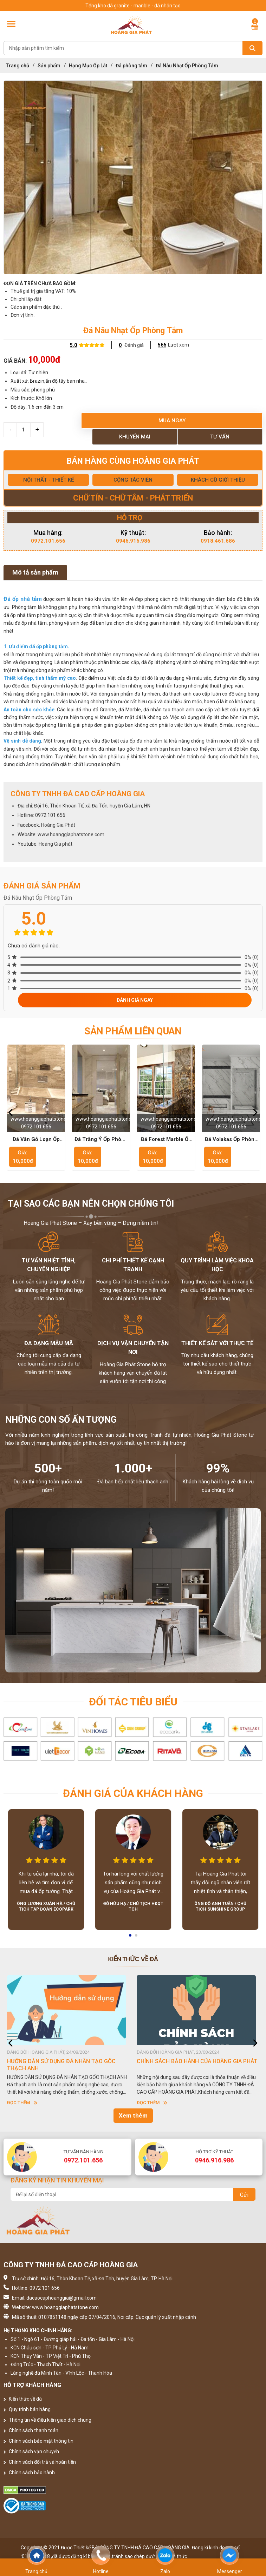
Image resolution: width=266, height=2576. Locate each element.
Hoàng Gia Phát (58, 825)
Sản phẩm (49, 65)
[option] (133, 177)
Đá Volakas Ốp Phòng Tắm (231, 1139)
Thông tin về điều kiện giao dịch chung (47, 2420)
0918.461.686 (218, 541)
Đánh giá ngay (135, 1000)
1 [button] (130, 1937)
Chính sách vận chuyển (31, 2451)
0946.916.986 (133, 541)
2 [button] (136, 1937)
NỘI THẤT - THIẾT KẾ (48, 480)
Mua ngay (172, 420)
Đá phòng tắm (131, 65)
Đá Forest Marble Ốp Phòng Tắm (166, 1139)
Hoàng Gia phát (55, 844)
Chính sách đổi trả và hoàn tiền (40, 2462)
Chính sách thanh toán (31, 2430)
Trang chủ (17, 65)
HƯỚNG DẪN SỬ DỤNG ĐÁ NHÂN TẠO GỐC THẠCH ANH (61, 2065)
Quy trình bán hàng (27, 2409)
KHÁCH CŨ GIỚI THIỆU (218, 480)
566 (162, 345)
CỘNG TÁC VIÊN (133, 480)
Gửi (244, 2195)
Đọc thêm (22, 2102)
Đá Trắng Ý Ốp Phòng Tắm (101, 1139)
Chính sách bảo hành (29, 2472)
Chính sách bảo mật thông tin (38, 2441)
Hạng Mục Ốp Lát (88, 65)
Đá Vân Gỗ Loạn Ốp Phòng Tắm (36, 1139)
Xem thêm (133, 2115)
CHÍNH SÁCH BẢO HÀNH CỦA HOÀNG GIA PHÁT (197, 2061)
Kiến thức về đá (23, 2399)
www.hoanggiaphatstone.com (71, 834)
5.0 (73, 345)
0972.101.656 (48, 541)
